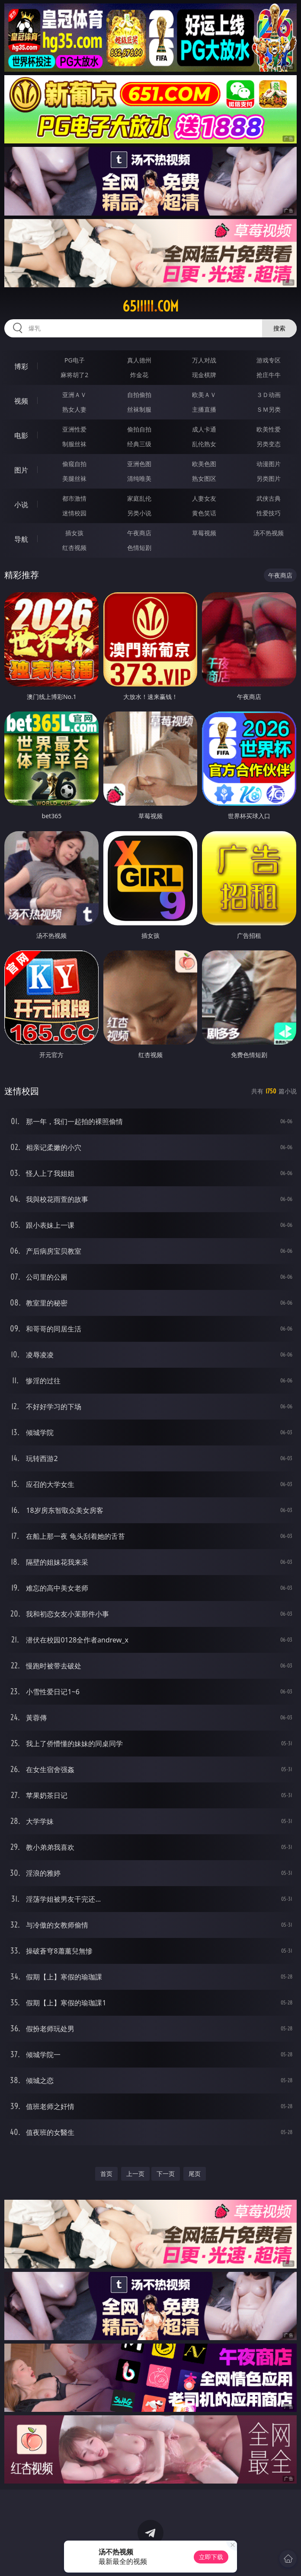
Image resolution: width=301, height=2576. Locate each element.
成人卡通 (204, 429)
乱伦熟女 (204, 444)
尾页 (195, 2173)
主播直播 (204, 409)
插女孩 (74, 533)
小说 (21, 504)
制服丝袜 (74, 444)
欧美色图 (204, 464)
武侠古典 (268, 498)
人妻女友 (204, 498)
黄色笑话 (204, 513)
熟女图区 (204, 478)
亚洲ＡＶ (74, 395)
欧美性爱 (268, 429)
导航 (21, 539)
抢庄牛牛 (268, 375)
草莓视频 (204, 533)
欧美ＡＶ (204, 395)
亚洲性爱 (74, 429)
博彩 (21, 366)
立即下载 (211, 2557)
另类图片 (268, 478)
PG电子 (74, 360)
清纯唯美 (139, 478)
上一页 (135, 2173)
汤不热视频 (268, 533)
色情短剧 (139, 547)
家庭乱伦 (139, 498)
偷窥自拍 (74, 464)
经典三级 (139, 444)
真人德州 (139, 360)
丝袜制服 (139, 409)
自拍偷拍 (139, 395)
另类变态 (268, 444)
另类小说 (139, 513)
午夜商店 (139, 533)
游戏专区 (268, 360)
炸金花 (139, 375)
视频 (21, 401)
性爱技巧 (268, 513)
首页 (106, 2173)
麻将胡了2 (74, 375)
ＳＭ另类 (268, 409)
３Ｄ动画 (268, 395)
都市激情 (74, 498)
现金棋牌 (204, 375)
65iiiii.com (150, 306)
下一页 (166, 2173)
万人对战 (204, 360)
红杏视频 (74, 547)
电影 (21, 435)
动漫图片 (268, 464)
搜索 (279, 328)
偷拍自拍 (139, 429)
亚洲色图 (139, 464)
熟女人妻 (74, 409)
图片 (21, 470)
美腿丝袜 (74, 478)
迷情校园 (74, 513)
